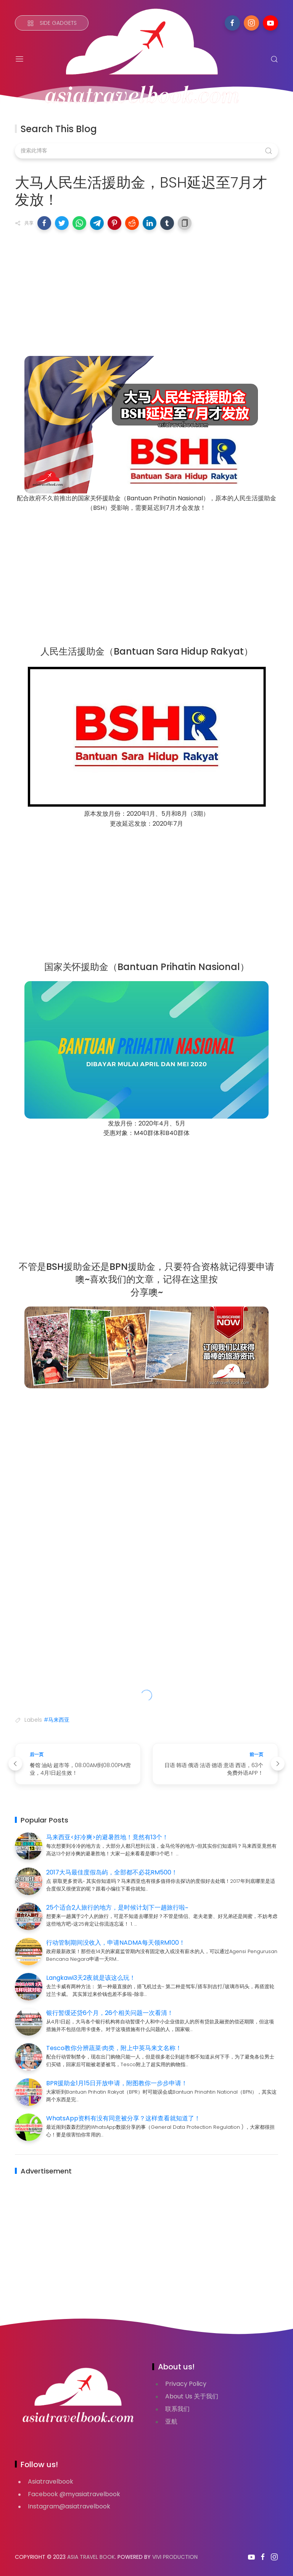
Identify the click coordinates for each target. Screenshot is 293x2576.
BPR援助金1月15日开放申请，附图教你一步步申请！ (116, 2083)
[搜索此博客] (146, 150)
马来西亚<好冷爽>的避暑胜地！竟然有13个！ (107, 1837)
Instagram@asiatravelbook (69, 2506)
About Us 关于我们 (191, 2396)
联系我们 (177, 2409)
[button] (44, 223)
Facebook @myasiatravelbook (74, 2494)
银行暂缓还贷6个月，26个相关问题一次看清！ (109, 2012)
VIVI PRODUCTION (175, 2557)
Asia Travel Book (91, 2557)
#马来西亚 (56, 1720)
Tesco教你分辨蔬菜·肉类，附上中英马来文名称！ (114, 2048)
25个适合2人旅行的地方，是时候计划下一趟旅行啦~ (117, 1907)
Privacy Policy (185, 2383)
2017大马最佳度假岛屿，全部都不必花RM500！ (111, 1872)
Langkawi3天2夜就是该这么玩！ (90, 1977)
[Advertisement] (146, 291)
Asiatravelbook (50, 2481)
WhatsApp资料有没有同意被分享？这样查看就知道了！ (123, 2118)
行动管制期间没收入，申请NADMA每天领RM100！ (115, 1942)
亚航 (171, 2421)
